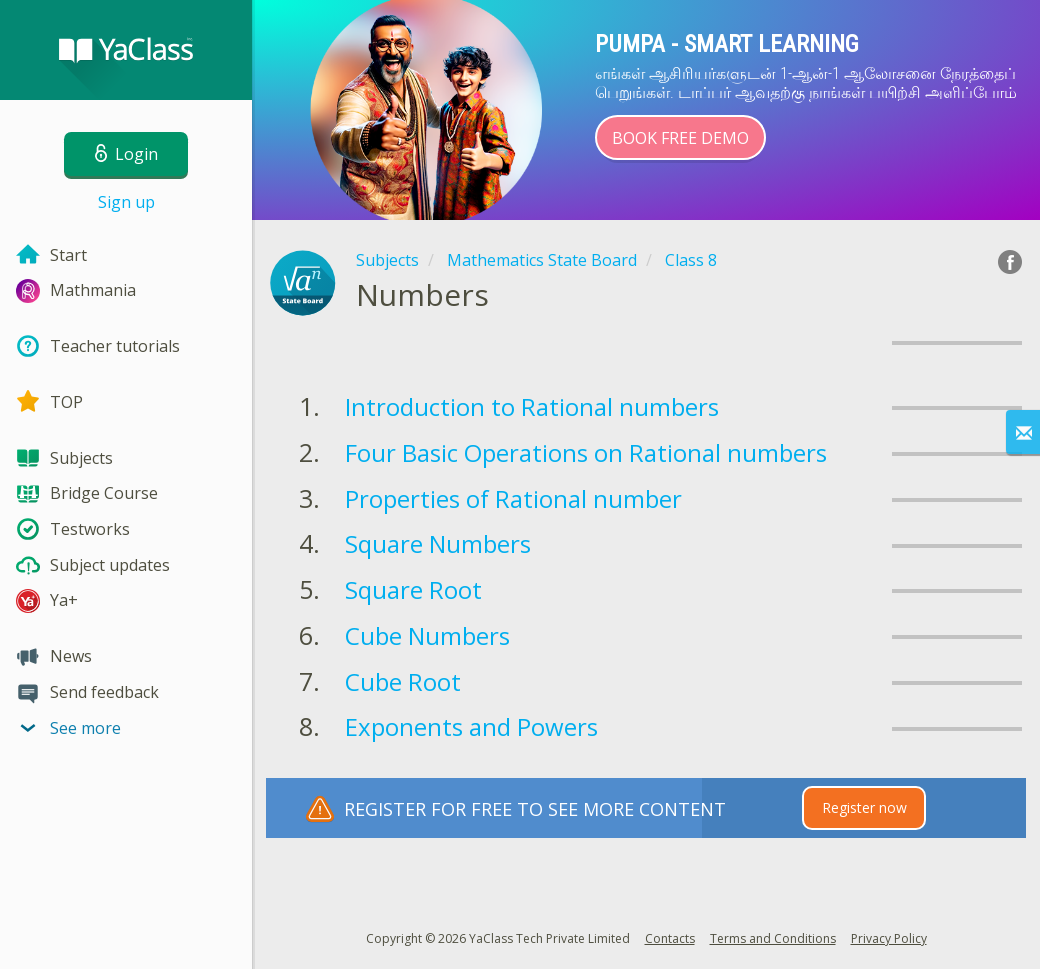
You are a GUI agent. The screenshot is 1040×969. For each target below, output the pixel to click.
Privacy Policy (889, 938)
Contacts (670, 938)
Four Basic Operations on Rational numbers (586, 452)
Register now (864, 807)
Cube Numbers (427, 635)
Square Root (413, 589)
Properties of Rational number (513, 498)
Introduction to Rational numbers (532, 406)
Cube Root (403, 681)
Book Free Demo (680, 138)
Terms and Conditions (773, 938)
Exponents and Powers (471, 726)
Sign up (126, 202)
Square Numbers (438, 543)
